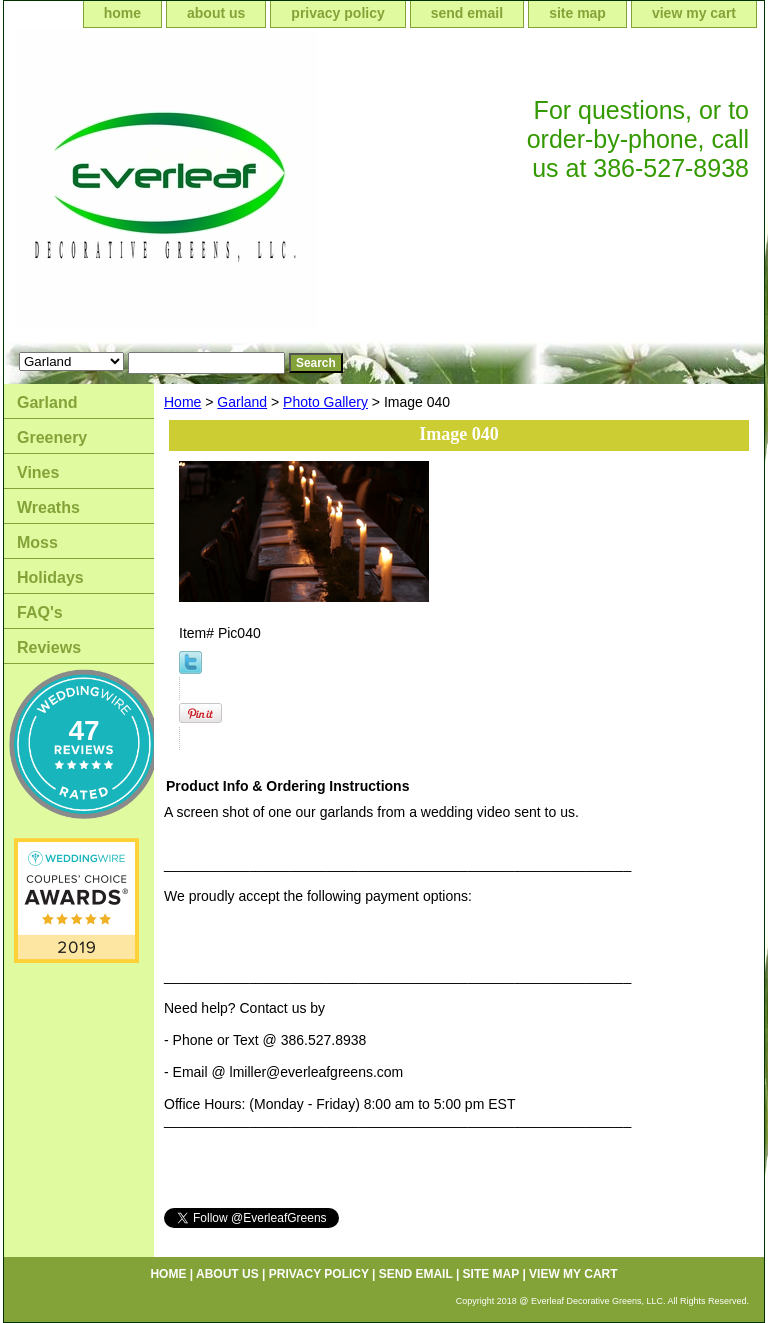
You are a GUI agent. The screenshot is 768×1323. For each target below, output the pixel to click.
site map (577, 13)
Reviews (49, 647)
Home (182, 402)
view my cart (694, 13)
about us (216, 13)
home (122, 13)
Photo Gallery (325, 402)
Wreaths (48, 507)
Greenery (52, 437)
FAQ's (40, 612)
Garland (242, 402)
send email (467, 13)
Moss (37, 542)
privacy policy (337, 13)
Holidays (50, 577)
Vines (38, 472)
